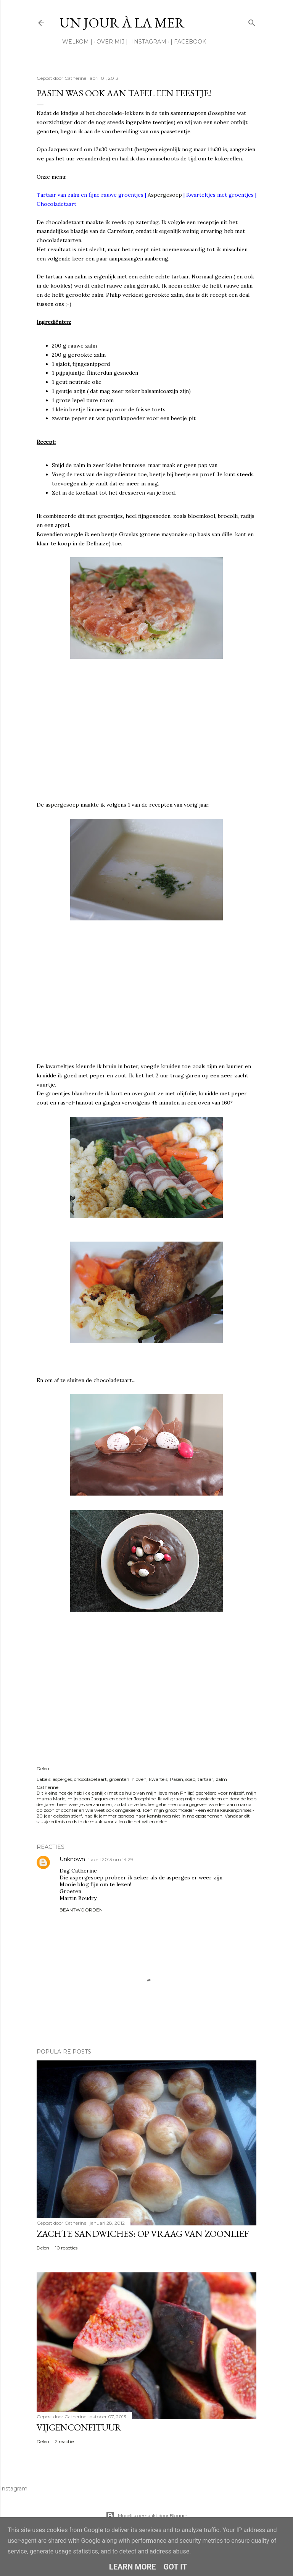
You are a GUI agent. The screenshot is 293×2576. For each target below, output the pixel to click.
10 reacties (66, 2248)
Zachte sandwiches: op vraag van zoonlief (143, 2234)
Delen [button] (43, 1768)
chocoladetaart (90, 1779)
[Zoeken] (251, 21)
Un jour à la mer (122, 23)
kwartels (158, 1779)
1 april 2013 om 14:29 (110, 1859)
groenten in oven (127, 1779)
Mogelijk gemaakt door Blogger (146, 2515)
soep (190, 1779)
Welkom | (75, 41)
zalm (221, 1779)
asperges (62, 1779)
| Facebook (185, 41)
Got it (175, 2566)
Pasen (176, 1779)
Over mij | (109, 41)
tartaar (205, 1779)
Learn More (132, 2566)
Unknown (72, 1859)
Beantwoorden (81, 1910)
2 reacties (65, 2441)
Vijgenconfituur (79, 2427)
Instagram (146, 41)
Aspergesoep (165, 194)
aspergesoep (62, 804)
